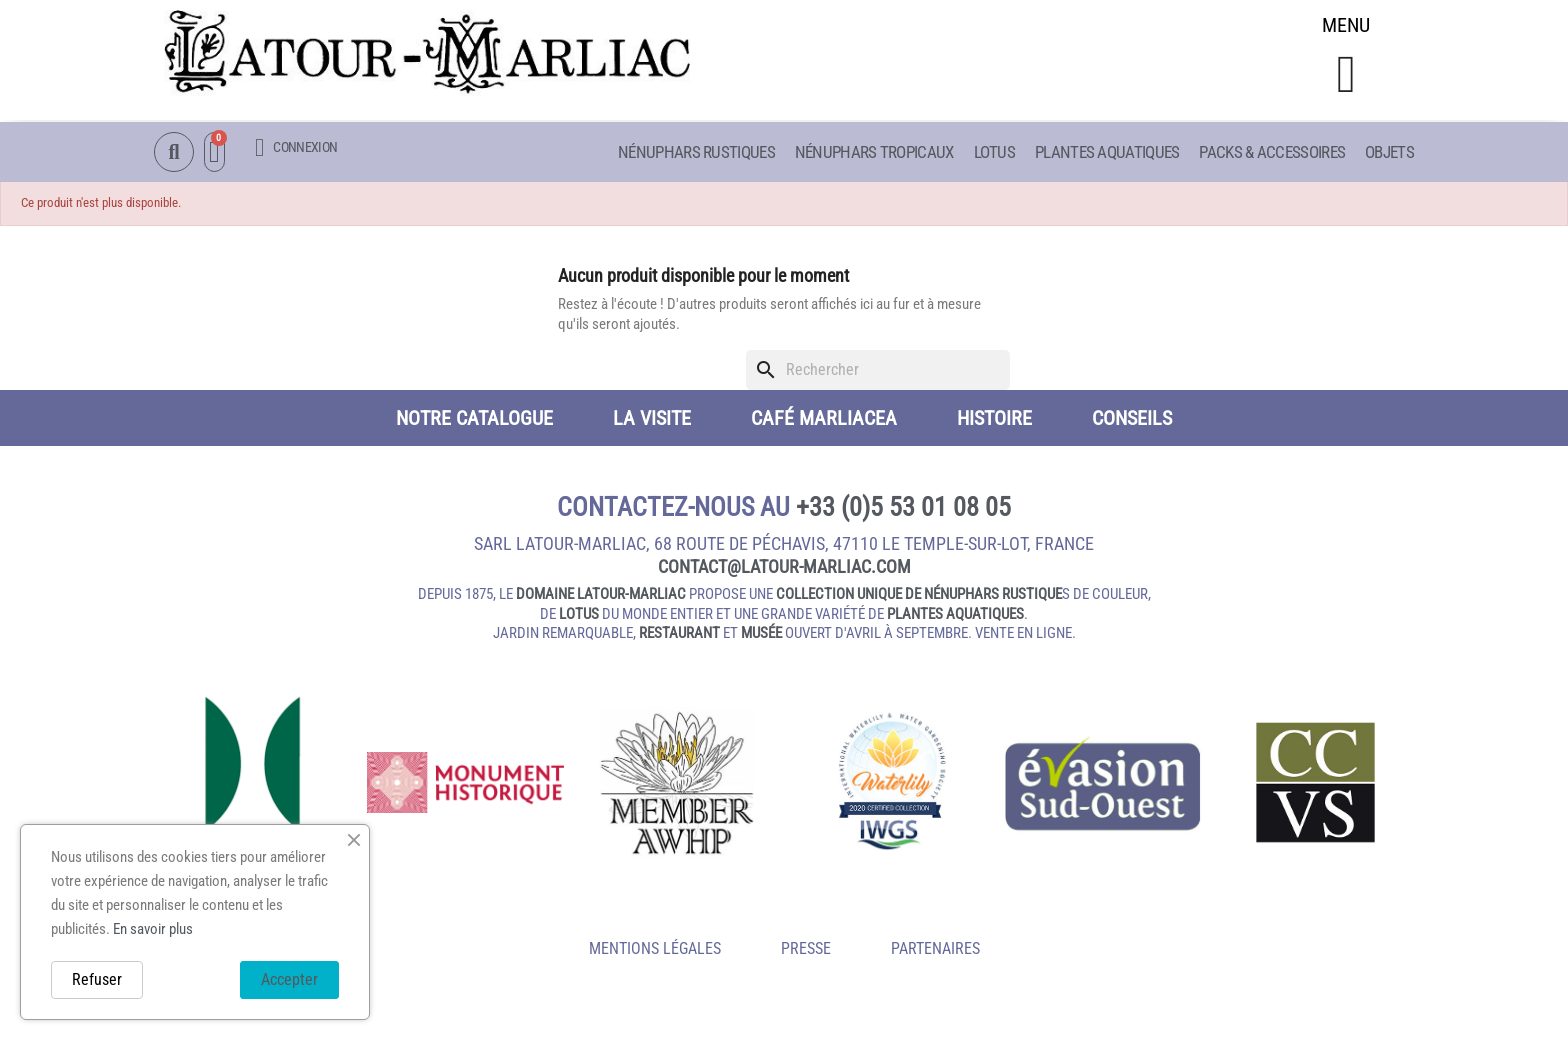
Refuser (97, 979)
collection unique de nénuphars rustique (919, 597)
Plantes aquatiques (1107, 153)
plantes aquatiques (955, 617)
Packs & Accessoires (1272, 153)
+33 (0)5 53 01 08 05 (903, 510)
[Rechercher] (878, 373)
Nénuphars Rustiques (696, 153)
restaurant (679, 636)
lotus (579, 617)
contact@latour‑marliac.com (784, 569)
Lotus (995, 153)
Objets (1389, 153)
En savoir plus (153, 929)
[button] (1346, 76)
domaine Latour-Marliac (601, 597)
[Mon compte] (296, 148)
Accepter (289, 979)
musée (761, 636)
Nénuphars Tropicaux (874, 153)
